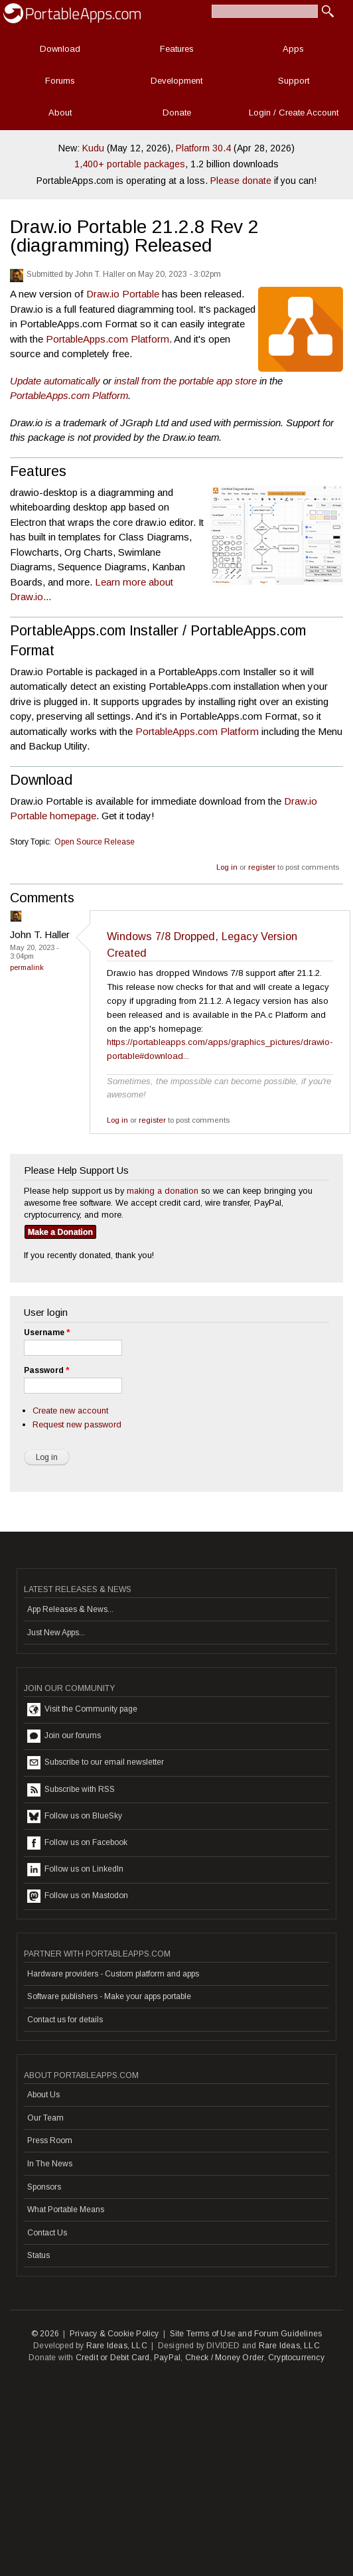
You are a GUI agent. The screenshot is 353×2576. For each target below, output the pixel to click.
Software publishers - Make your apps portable (109, 1996)
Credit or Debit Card (113, 2357)
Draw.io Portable (122, 293)
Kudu (93, 148)
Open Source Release (94, 841)
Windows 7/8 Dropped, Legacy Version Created (202, 944)
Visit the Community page (82, 1709)
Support (293, 81)
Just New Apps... (56, 1632)
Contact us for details (65, 2019)
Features (177, 49)
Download (60, 49)
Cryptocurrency (296, 2357)
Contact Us (47, 2232)
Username (47, 1332)
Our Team (45, 2118)
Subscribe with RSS (71, 1790)
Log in (227, 867)
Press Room (49, 2140)
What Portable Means (65, 2209)
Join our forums (64, 1736)
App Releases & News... (70, 1609)
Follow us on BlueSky (74, 1816)
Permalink (27, 967)
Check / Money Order (224, 2357)
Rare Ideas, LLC (116, 2345)
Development (176, 81)
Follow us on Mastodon (77, 1896)
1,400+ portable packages (129, 164)
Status (38, 2255)
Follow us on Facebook (77, 1843)
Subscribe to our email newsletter (95, 1762)
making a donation (162, 1191)
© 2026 (45, 2333)
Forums (60, 81)
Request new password (77, 1424)
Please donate (240, 180)
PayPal (167, 2357)
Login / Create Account (293, 113)
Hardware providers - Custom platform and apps (113, 1973)
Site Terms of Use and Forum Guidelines (246, 2333)
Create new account (70, 1410)
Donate (177, 113)
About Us (43, 2094)
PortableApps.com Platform (107, 339)
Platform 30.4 (203, 148)
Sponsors (44, 2187)
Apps (293, 49)
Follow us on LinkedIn (75, 1869)
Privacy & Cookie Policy (114, 2333)
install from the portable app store (185, 380)
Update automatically (55, 380)
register (261, 867)
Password (46, 1370)
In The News (49, 2163)
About (60, 113)
